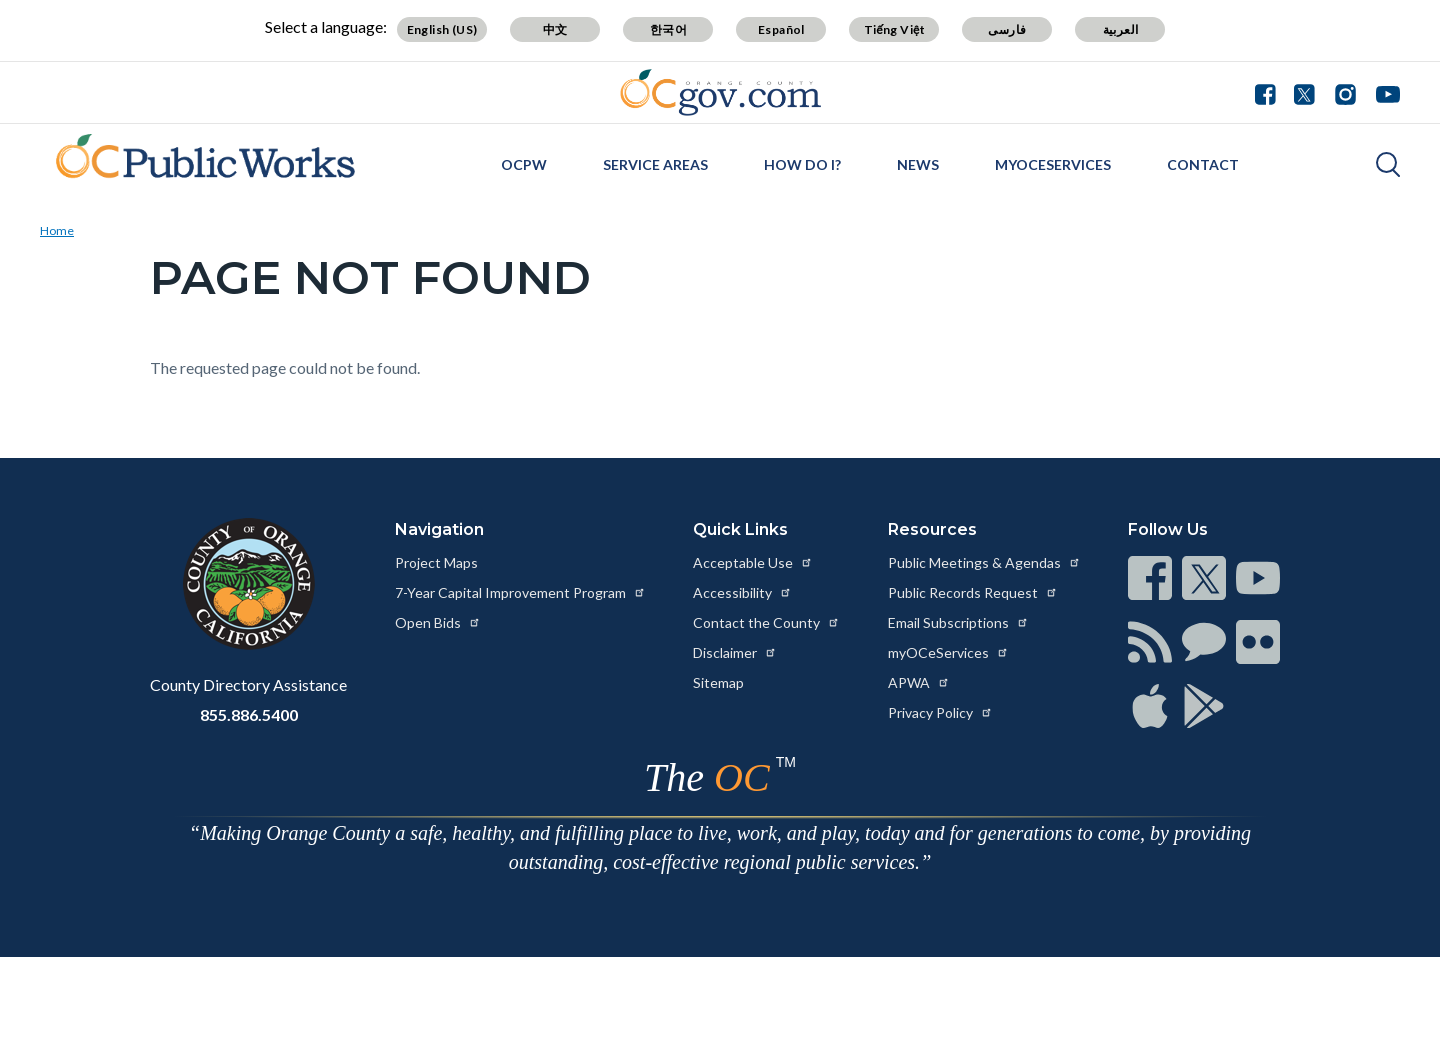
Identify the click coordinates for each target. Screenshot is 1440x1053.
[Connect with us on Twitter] (1304, 92)
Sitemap (718, 682)
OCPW (524, 164)
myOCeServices (1053, 164)
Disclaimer (735, 652)
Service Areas (655, 164)
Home (57, 230)
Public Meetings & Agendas (984, 562)
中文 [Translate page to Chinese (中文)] (555, 29)
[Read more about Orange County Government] (720, 92)
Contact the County (766, 622)
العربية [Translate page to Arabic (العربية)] (1121, 29)
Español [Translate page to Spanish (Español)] (781, 29)
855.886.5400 (249, 714)
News (918, 164)
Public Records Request (973, 592)
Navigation (439, 529)
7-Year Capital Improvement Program (520, 592)
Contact (1203, 164)
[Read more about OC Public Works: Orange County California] (197, 162)
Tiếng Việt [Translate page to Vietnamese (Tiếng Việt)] (895, 29)
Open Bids (438, 622)
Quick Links (740, 529)
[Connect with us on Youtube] (1383, 92)
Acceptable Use (753, 562)
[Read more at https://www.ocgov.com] (248, 584)
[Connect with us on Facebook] (1270, 92)
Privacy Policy (940, 712)
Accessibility (742, 592)
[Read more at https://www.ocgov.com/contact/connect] (1150, 578)
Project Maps (436, 562)
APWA (919, 682)
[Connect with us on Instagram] (1345, 92)
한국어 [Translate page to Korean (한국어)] (668, 29)
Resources (932, 529)
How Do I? (802, 164)
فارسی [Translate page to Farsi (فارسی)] (1007, 29)
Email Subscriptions (958, 622)
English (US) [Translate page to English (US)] (442, 29)
